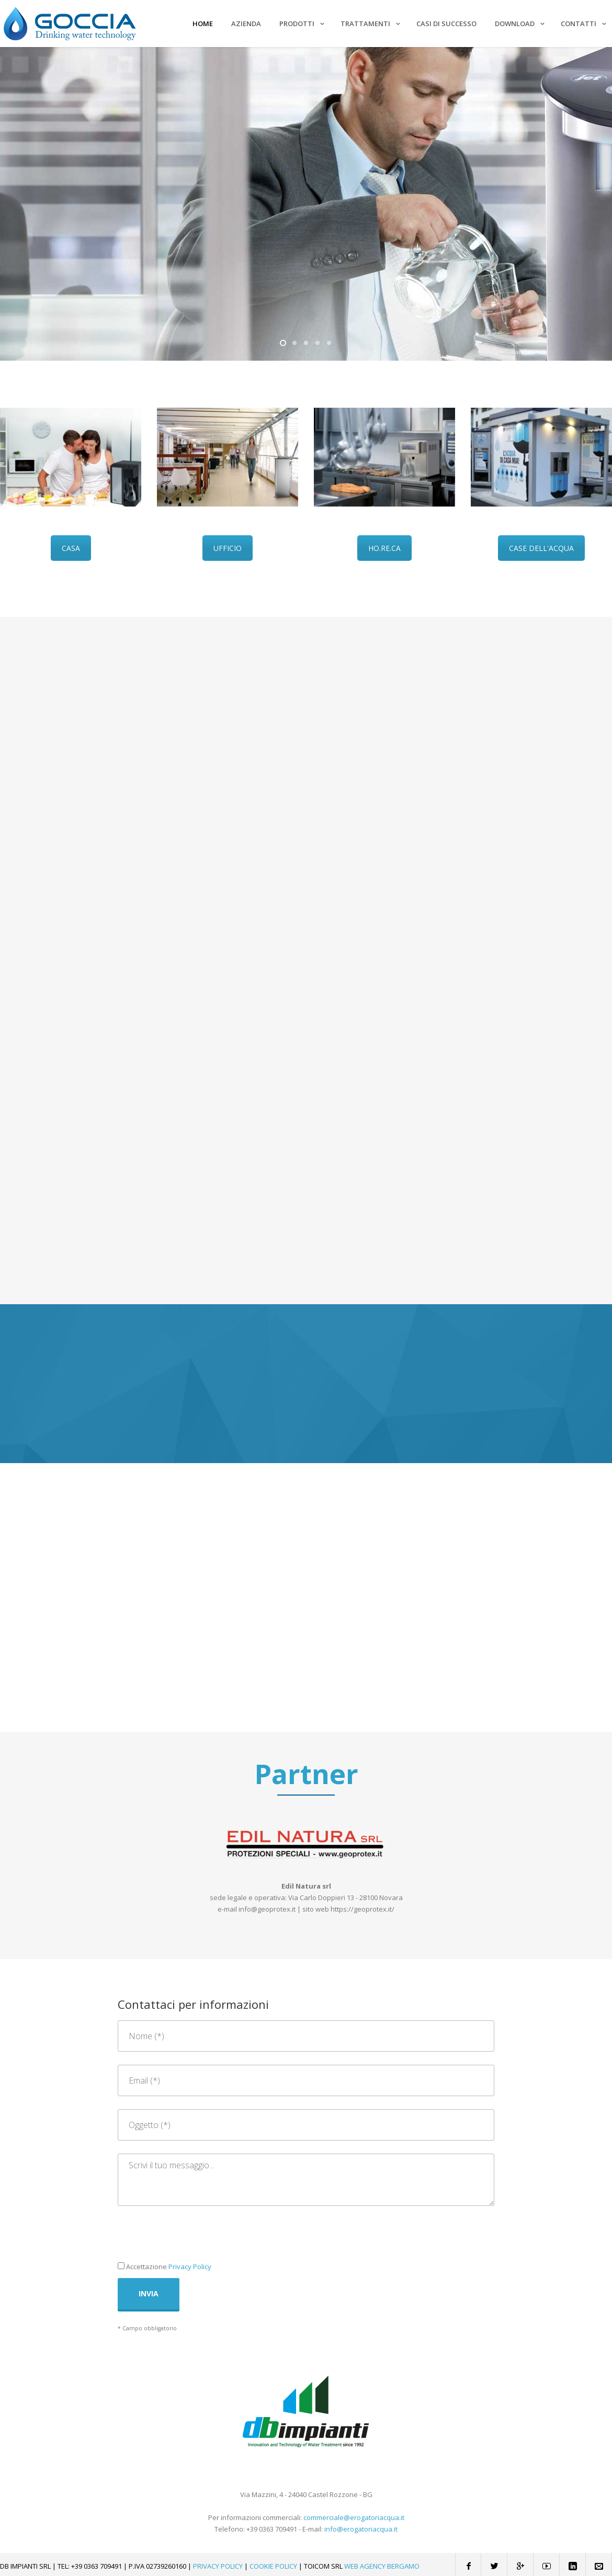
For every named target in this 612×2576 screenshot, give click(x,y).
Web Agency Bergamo (382, 2566)
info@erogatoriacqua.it (361, 2529)
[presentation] (197, 2239)
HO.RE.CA (384, 548)
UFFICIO (227, 548)
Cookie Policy (273, 2566)
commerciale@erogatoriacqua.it (353, 2517)
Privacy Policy (189, 2266)
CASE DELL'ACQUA (541, 548)
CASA (71, 548)
